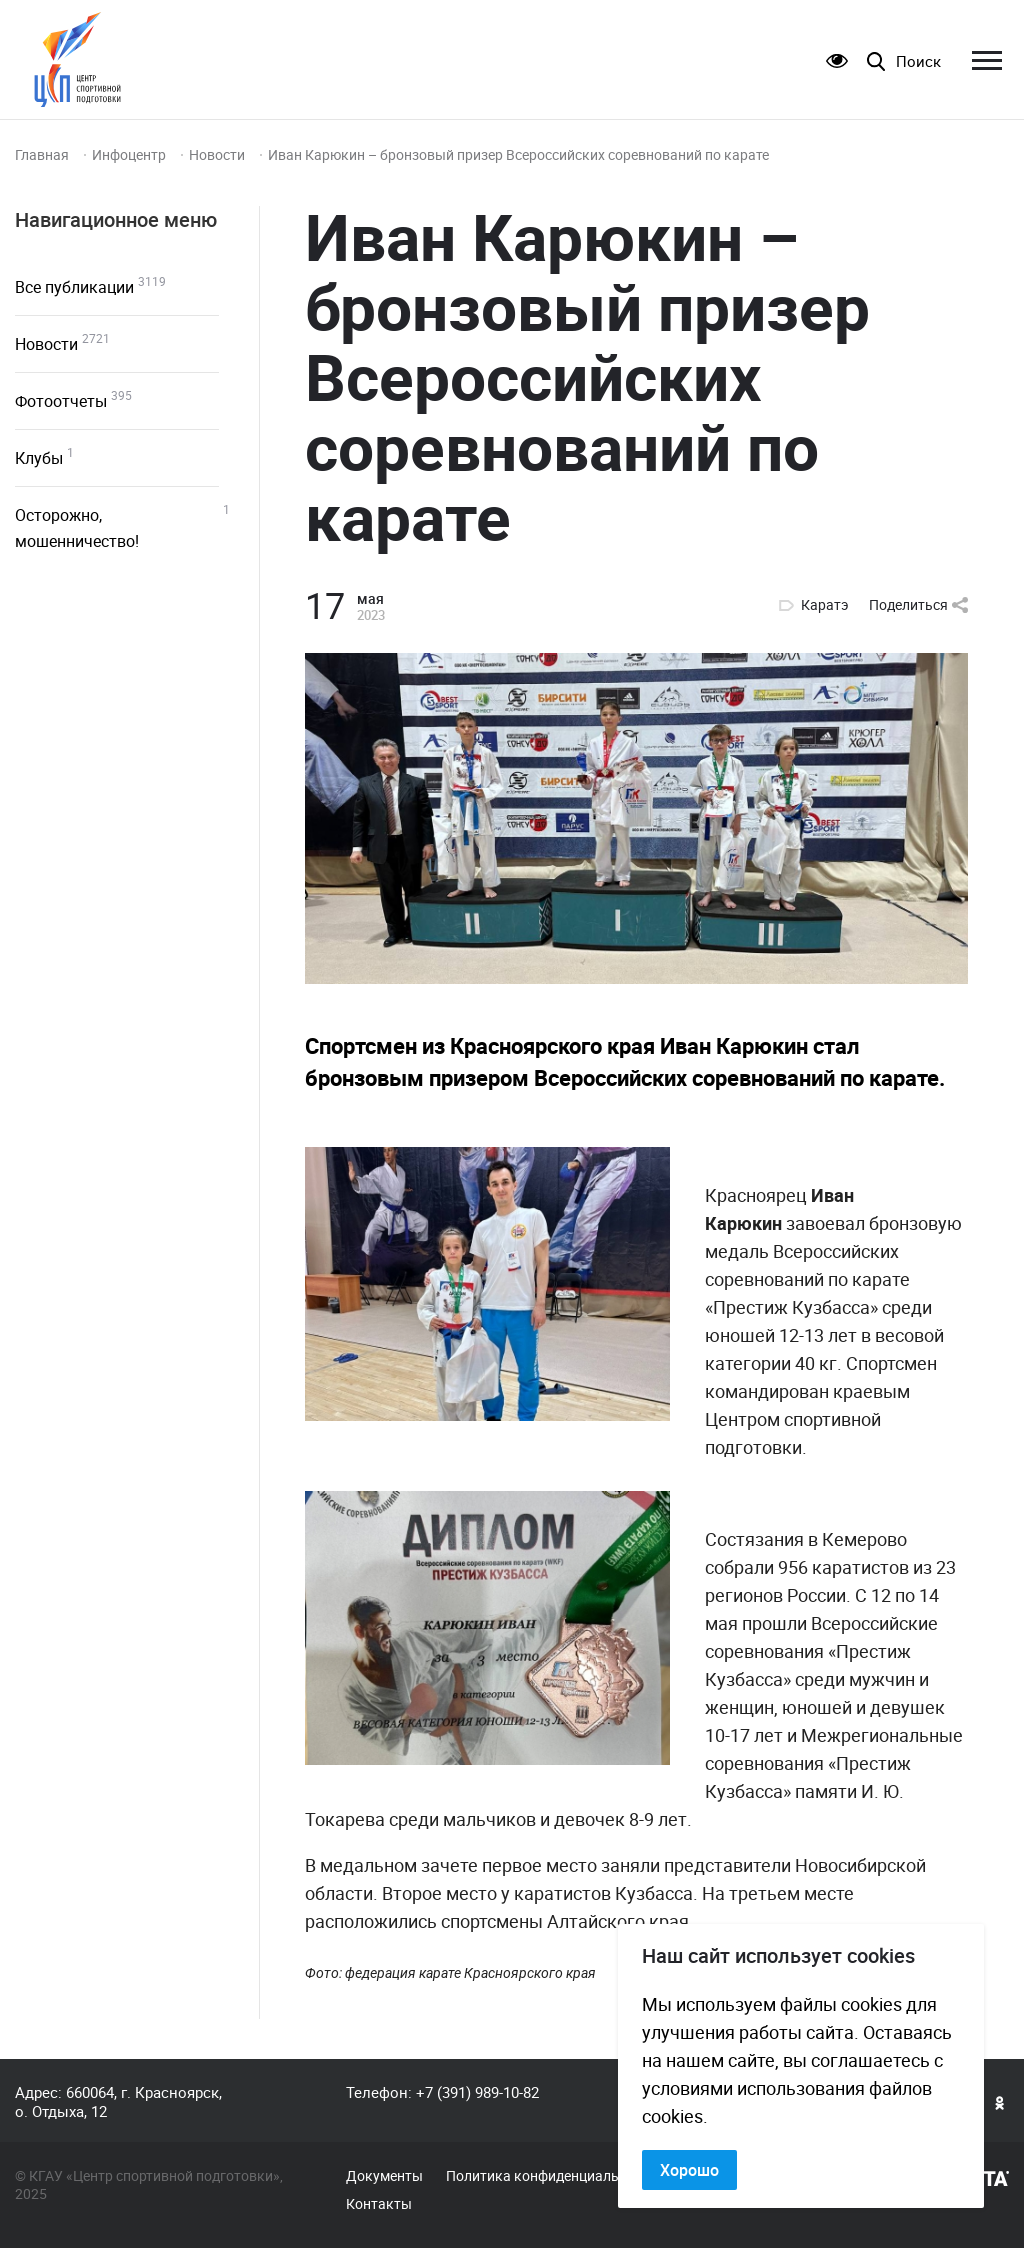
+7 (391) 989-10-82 (477, 2092)
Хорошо (689, 2170)
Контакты (379, 2204)
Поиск (918, 61)
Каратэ (825, 605)
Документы (384, 2176)
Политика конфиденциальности (551, 2176)
